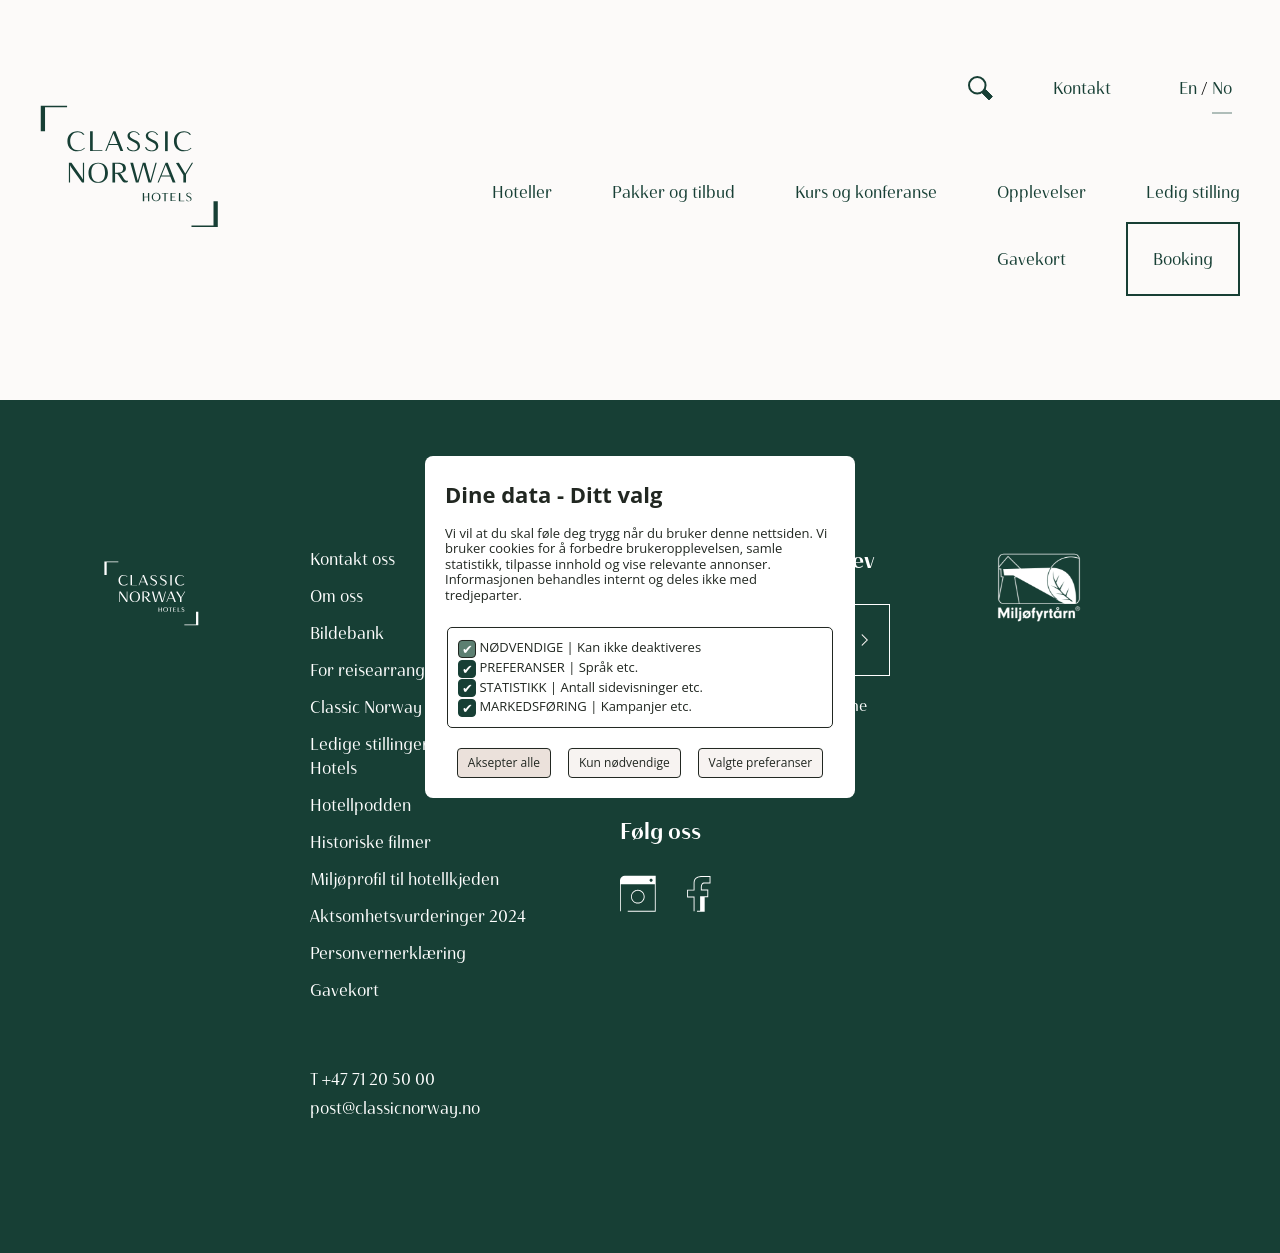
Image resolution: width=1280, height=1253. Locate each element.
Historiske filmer (370, 842)
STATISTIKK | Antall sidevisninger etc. (589, 686)
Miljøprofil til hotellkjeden (404, 879)
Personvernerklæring (388, 953)
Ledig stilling (1193, 192)
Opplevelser (1041, 192)
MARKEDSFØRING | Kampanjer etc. (584, 706)
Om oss (336, 596)
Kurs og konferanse (866, 192)
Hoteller (522, 192)
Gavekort (1031, 259)
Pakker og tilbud (673, 192)
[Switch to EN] (1188, 88)
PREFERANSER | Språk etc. (557, 667)
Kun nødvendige (624, 762)
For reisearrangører (384, 670)
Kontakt (1082, 88)
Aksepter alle (504, 762)
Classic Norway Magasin (399, 707)
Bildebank (347, 633)
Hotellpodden (360, 805)
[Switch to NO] (1222, 88)
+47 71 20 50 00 (378, 1079)
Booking (1183, 259)
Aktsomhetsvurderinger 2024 (418, 916)
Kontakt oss (352, 559)
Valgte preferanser (761, 762)
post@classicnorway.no (395, 1108)
